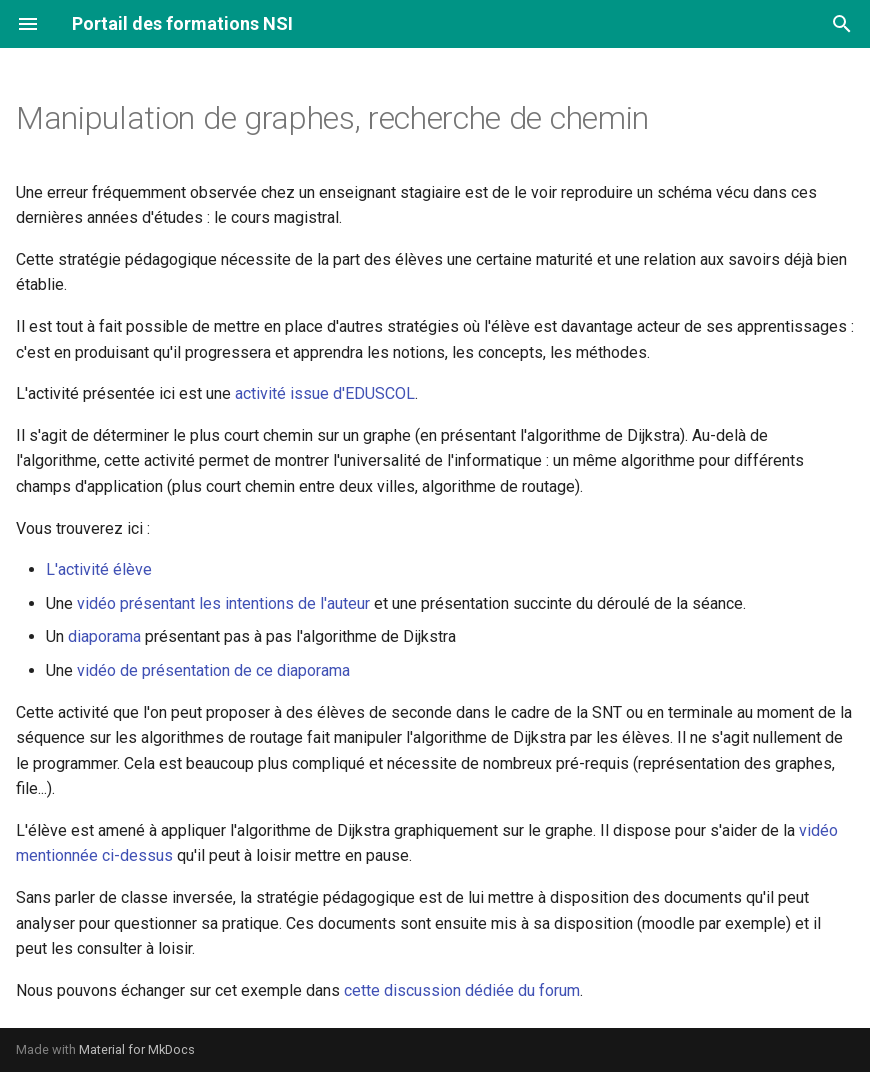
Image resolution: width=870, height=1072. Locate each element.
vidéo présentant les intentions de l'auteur (223, 603)
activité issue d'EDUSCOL (325, 393)
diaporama (104, 636)
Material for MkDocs (137, 1049)
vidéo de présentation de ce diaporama (213, 670)
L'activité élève (99, 569)
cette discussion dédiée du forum (462, 990)
